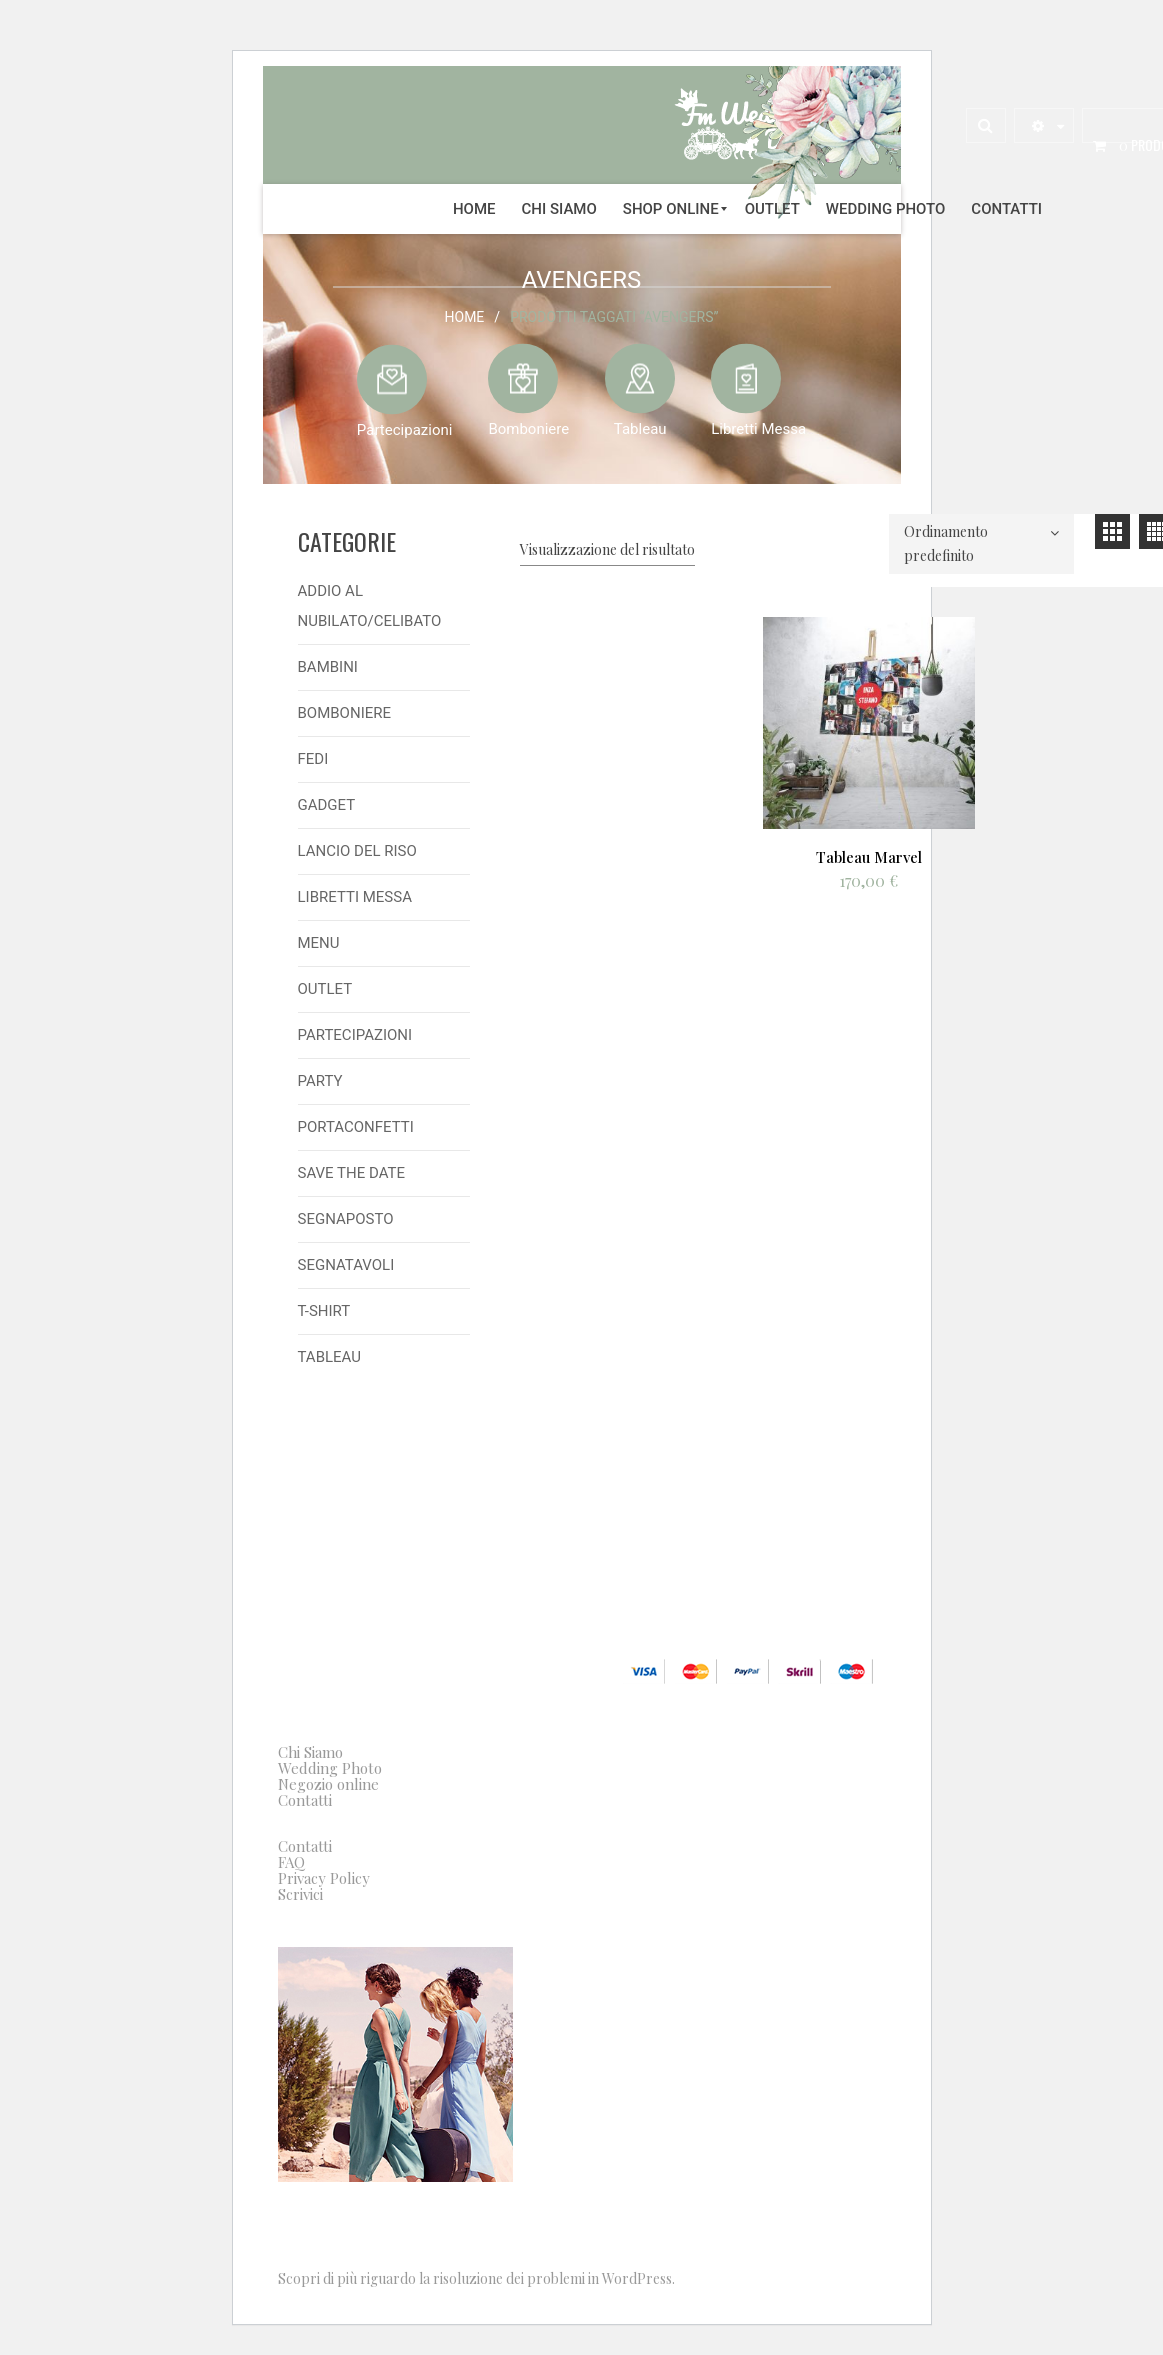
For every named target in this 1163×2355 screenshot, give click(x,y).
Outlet (325, 989)
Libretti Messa (758, 428)
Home (465, 316)
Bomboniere (528, 428)
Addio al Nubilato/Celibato (370, 606)
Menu (319, 943)
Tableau (640, 428)
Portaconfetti (356, 1127)
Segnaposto (346, 1219)
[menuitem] (474, 209)
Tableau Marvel (869, 856)
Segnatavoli (346, 1265)
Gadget (327, 805)
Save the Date (351, 1173)
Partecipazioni (405, 429)
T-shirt (324, 1311)
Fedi (313, 759)
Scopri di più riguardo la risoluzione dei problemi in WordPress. (476, 2278)
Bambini (328, 667)
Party (320, 1081)
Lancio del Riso (357, 851)
